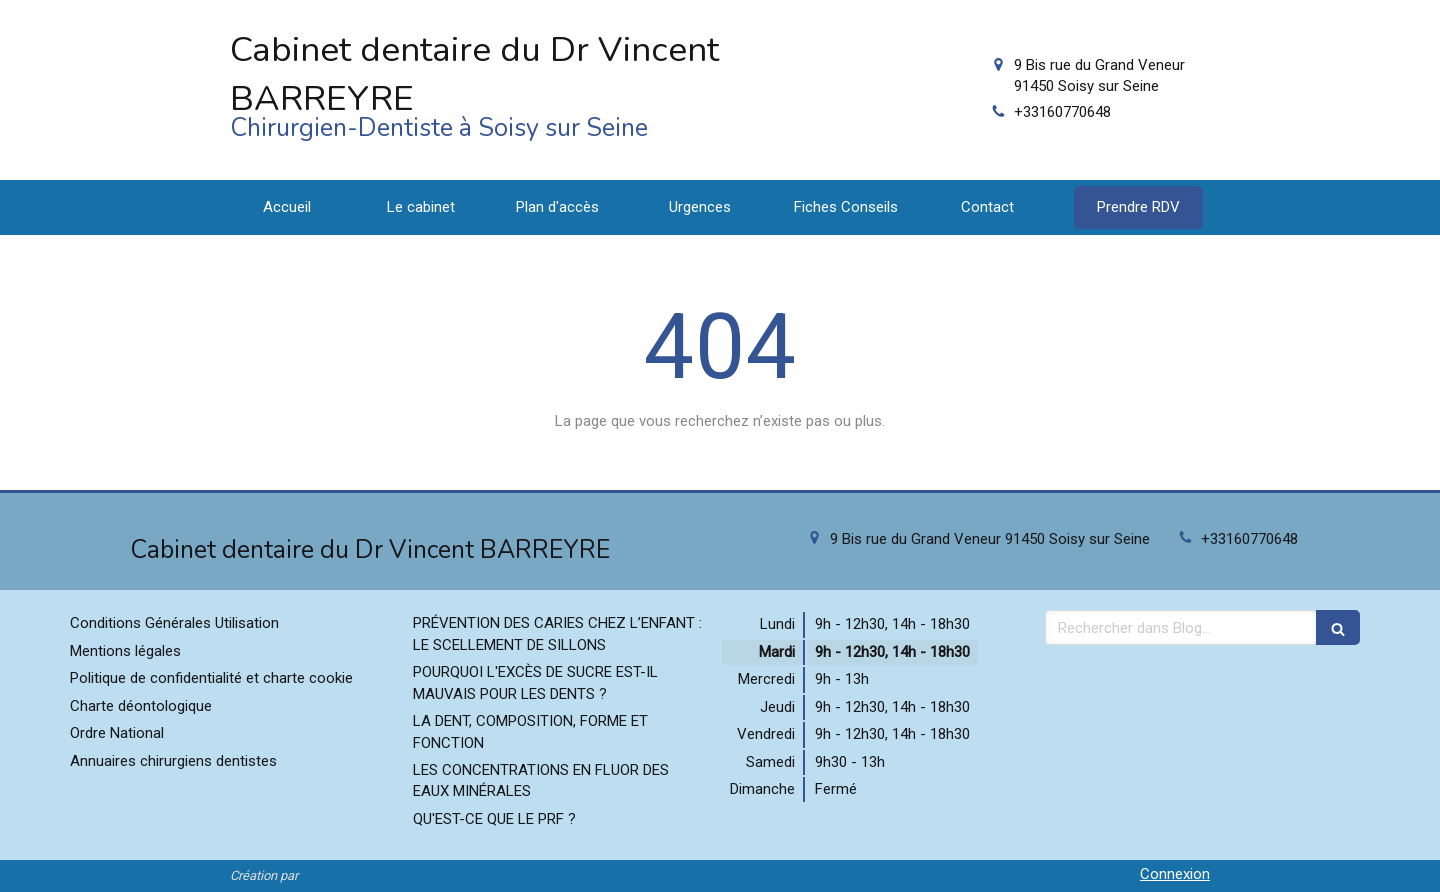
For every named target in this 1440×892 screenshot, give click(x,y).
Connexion (1175, 874)
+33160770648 (1062, 112)
